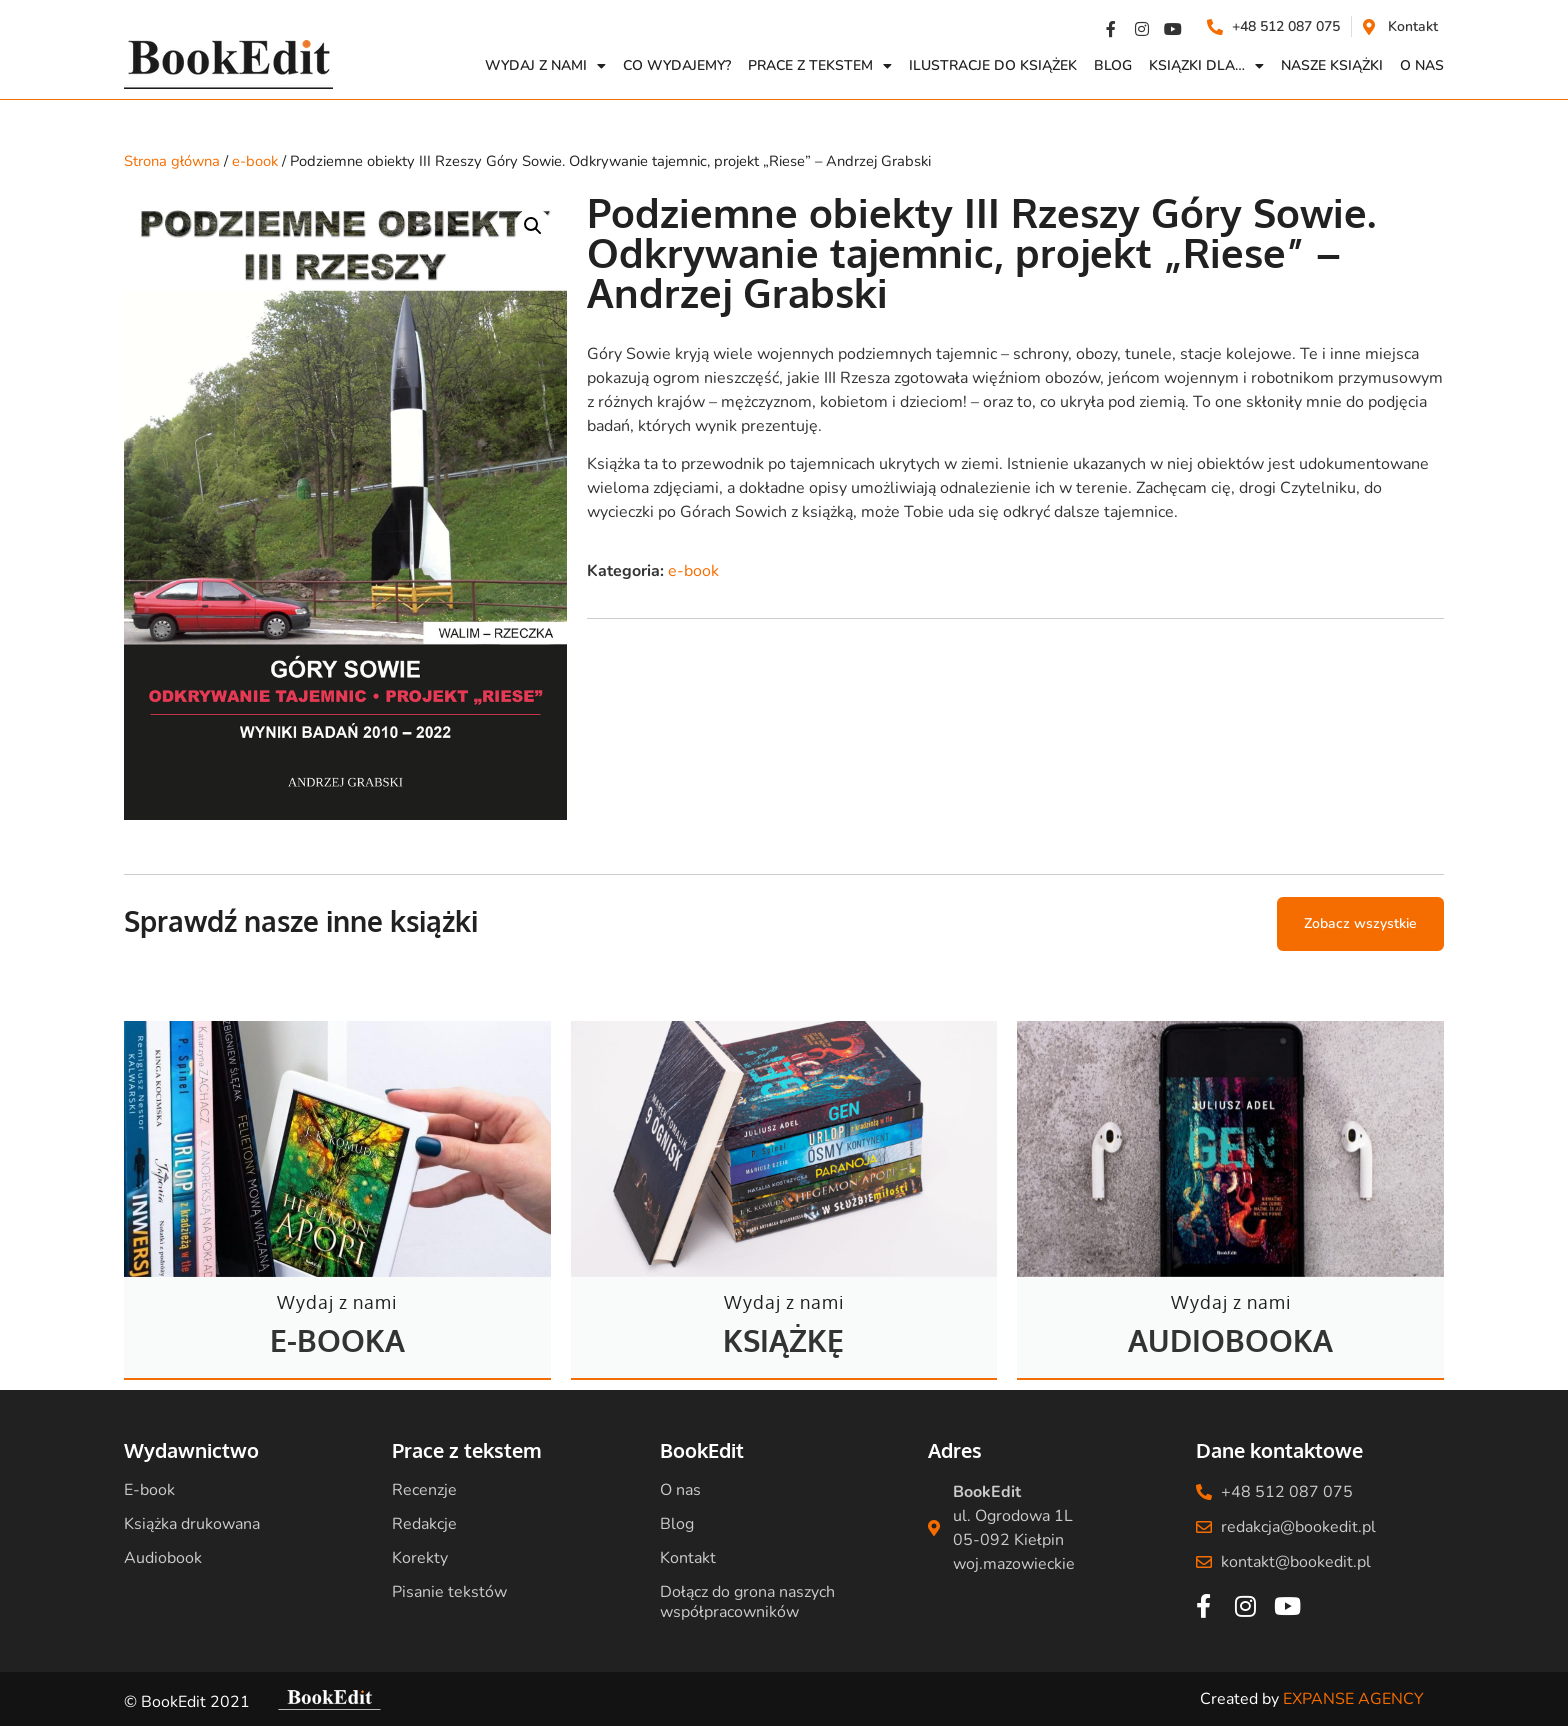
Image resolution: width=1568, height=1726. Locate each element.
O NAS (1422, 65)
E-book (149, 1490)
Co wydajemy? (677, 65)
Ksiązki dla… (1206, 66)
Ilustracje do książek (993, 65)
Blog (1113, 65)
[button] (533, 226)
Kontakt (688, 1558)
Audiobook (163, 1558)
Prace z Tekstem (820, 66)
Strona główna (172, 161)
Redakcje (424, 1524)
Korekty (420, 1558)
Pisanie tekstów (449, 1592)
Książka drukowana (192, 1524)
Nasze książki (1332, 65)
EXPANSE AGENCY (1353, 1699)
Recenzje (424, 1490)
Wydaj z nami (545, 66)
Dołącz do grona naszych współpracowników (747, 1602)
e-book (255, 161)
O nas (680, 1490)
